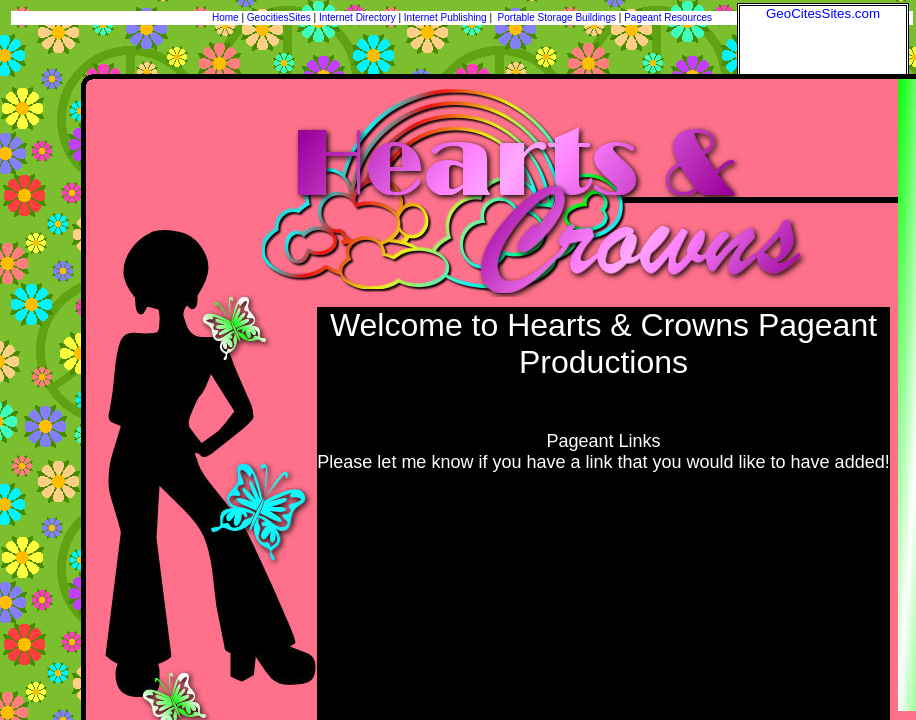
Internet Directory (357, 17)
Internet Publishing (447, 17)
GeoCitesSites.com (823, 13)
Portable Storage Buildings (557, 17)
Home (225, 17)
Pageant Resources (668, 17)
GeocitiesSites (280, 17)
